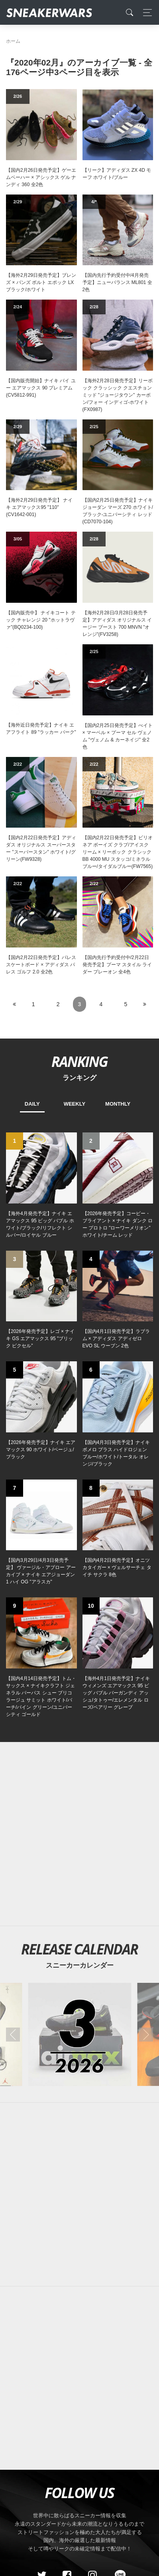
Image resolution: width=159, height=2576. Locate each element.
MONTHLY (117, 1104)
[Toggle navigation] (145, 12)
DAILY (32, 1104)
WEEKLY (74, 1104)
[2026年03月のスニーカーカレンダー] (79, 2034)
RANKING (79, 1061)
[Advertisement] (79, 2194)
